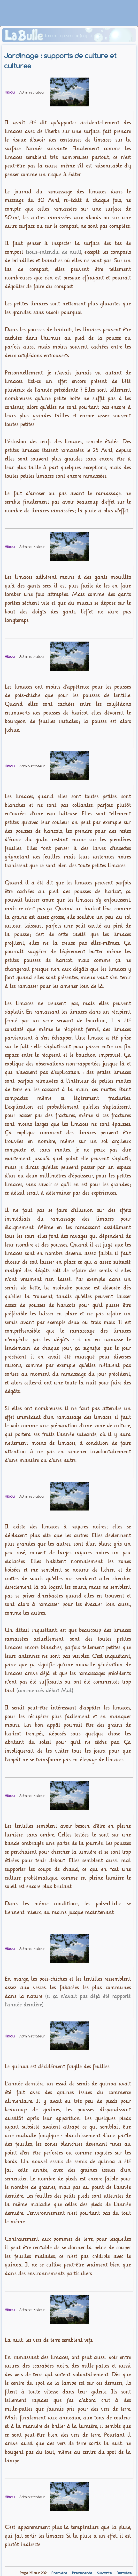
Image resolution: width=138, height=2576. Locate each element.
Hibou (10, 92)
